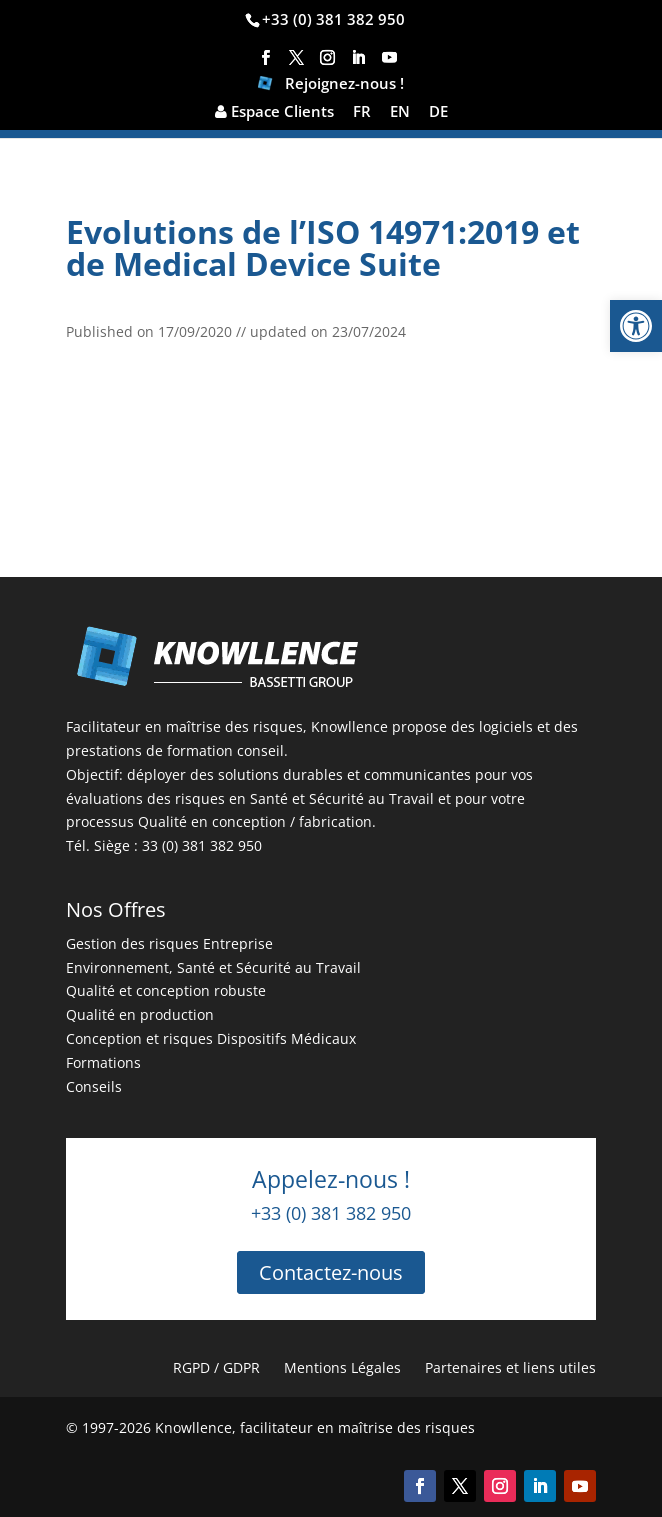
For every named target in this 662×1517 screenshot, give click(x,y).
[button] (636, 326)
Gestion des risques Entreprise (169, 943)
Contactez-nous (331, 1272)
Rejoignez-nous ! (331, 85)
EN (400, 112)
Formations (103, 1062)
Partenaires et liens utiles (510, 1367)
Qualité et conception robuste (166, 990)
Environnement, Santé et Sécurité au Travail (213, 967)
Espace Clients (274, 112)
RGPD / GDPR (216, 1367)
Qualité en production (140, 1014)
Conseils (94, 1086)
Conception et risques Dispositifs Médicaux (211, 1038)
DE (438, 112)
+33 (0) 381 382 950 (333, 19)
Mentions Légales (342, 1367)
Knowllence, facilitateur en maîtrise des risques (315, 1427)
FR (362, 112)
